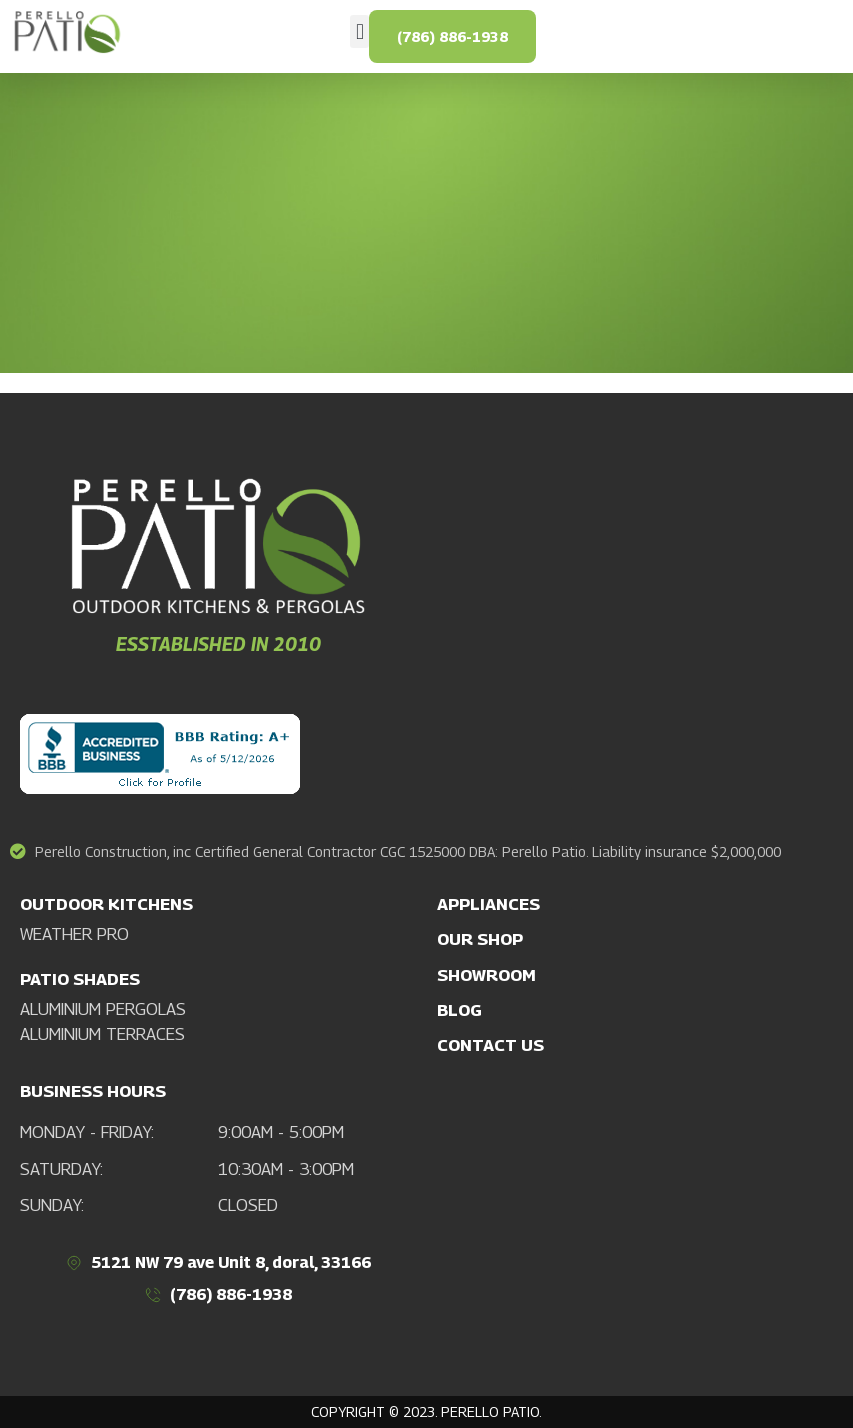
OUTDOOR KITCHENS (106, 904)
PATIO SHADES (80, 979)
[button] (359, 31)
